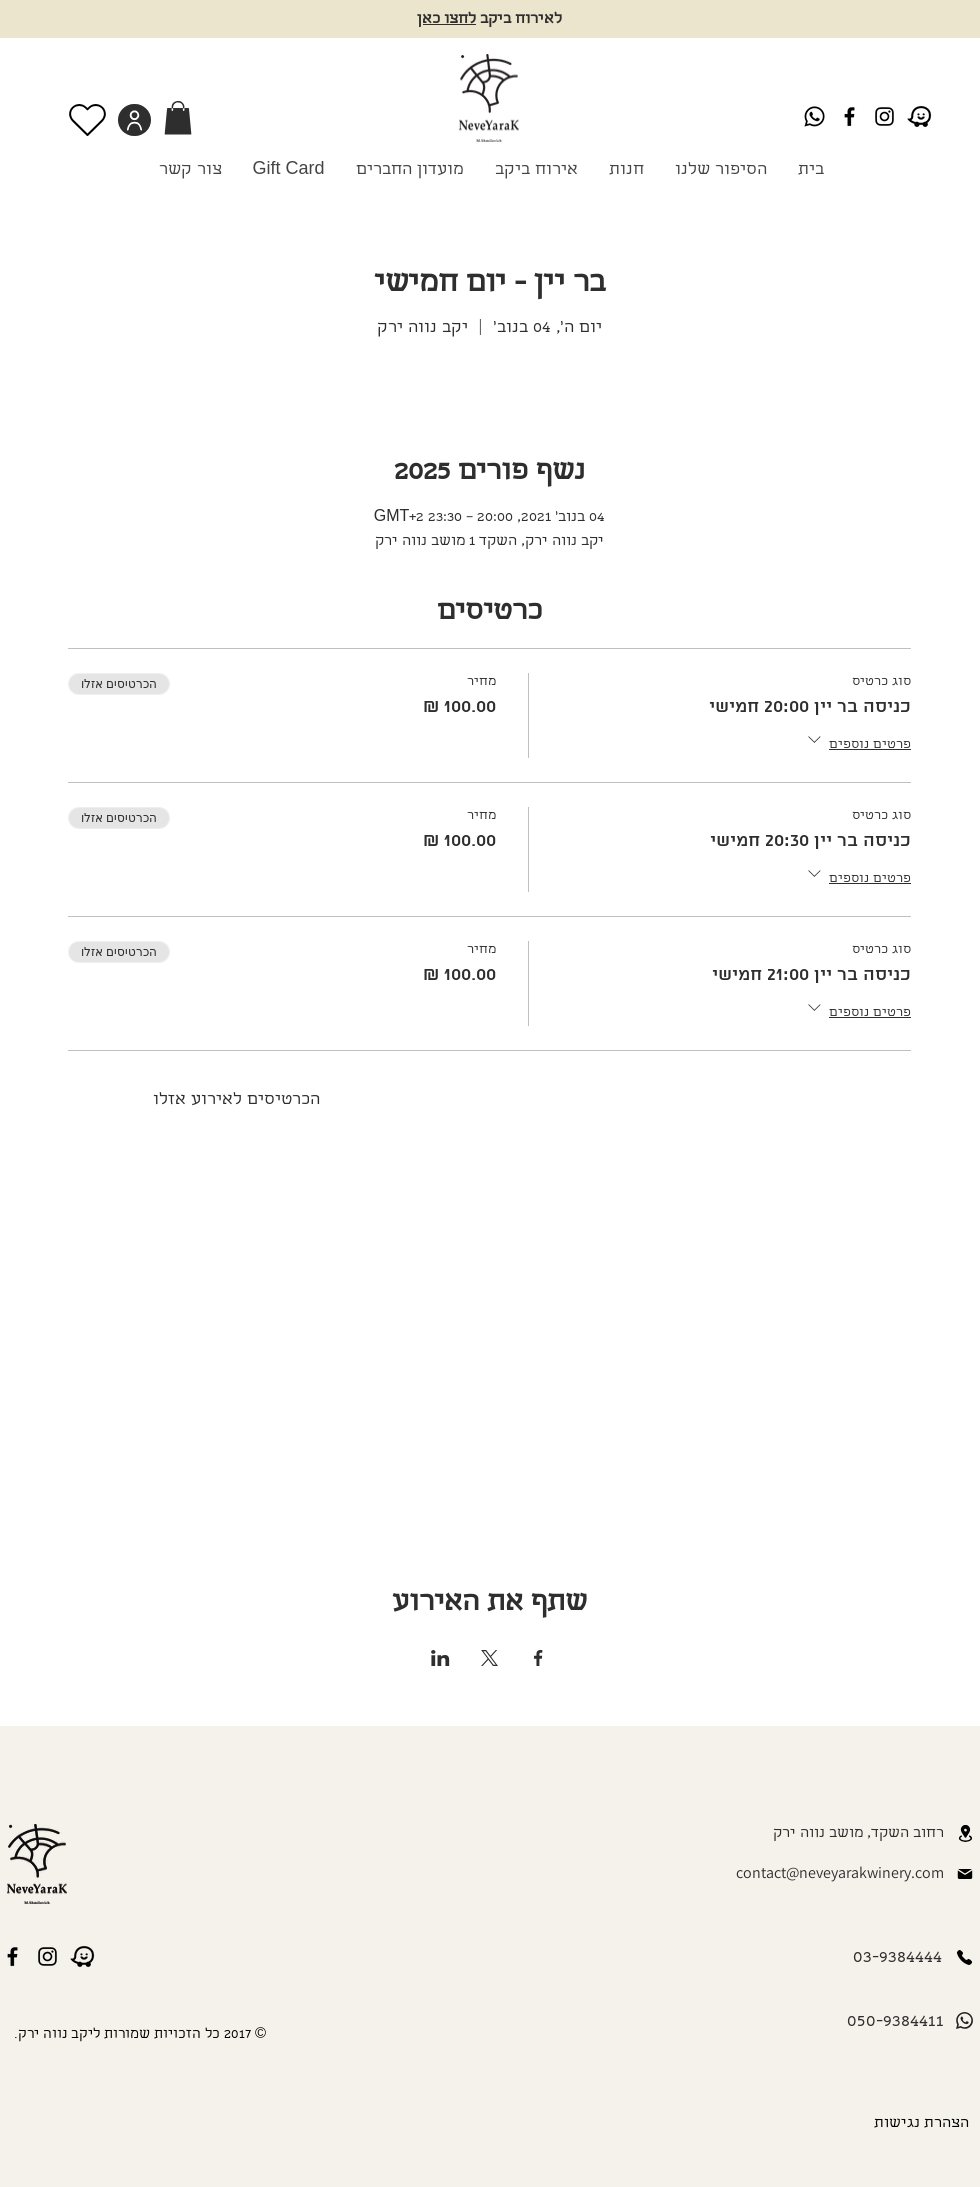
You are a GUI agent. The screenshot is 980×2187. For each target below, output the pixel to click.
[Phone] (964, 1957)
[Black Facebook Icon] (849, 116)
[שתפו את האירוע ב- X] (489, 1658)
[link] (178, 117)
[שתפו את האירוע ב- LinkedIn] (440, 1658)
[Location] (965, 1833)
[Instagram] (884, 116)
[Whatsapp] (814, 116)
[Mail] (965, 1874)
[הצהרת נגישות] (918, 2124)
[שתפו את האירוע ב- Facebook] (538, 1658)
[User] (134, 120)
